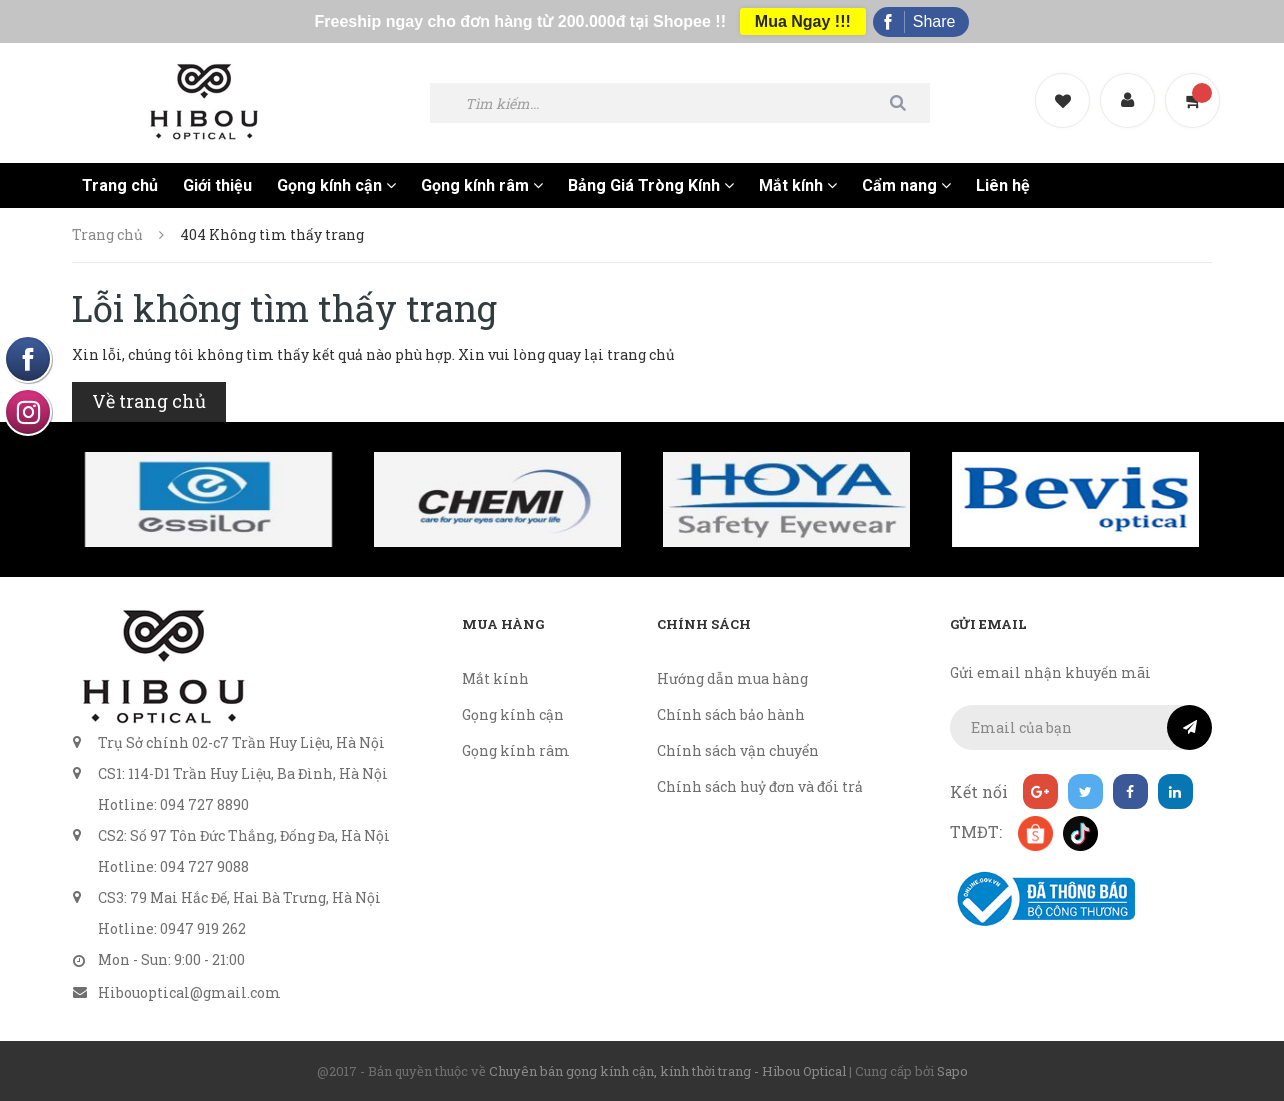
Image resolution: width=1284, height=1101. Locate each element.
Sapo (952, 1071)
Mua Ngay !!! (803, 21)
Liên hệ (1003, 185)
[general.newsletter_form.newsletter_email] (1081, 727)
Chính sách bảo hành (731, 714)
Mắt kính (798, 185)
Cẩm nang (906, 185)
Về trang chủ (149, 401)
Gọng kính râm (482, 185)
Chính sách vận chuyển (738, 750)
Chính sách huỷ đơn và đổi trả (760, 786)
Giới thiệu (217, 185)
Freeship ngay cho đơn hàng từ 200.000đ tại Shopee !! (520, 21)
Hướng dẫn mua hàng (732, 678)
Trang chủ (120, 185)
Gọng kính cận (336, 185)
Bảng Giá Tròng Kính (651, 185)
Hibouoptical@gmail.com (189, 992)
